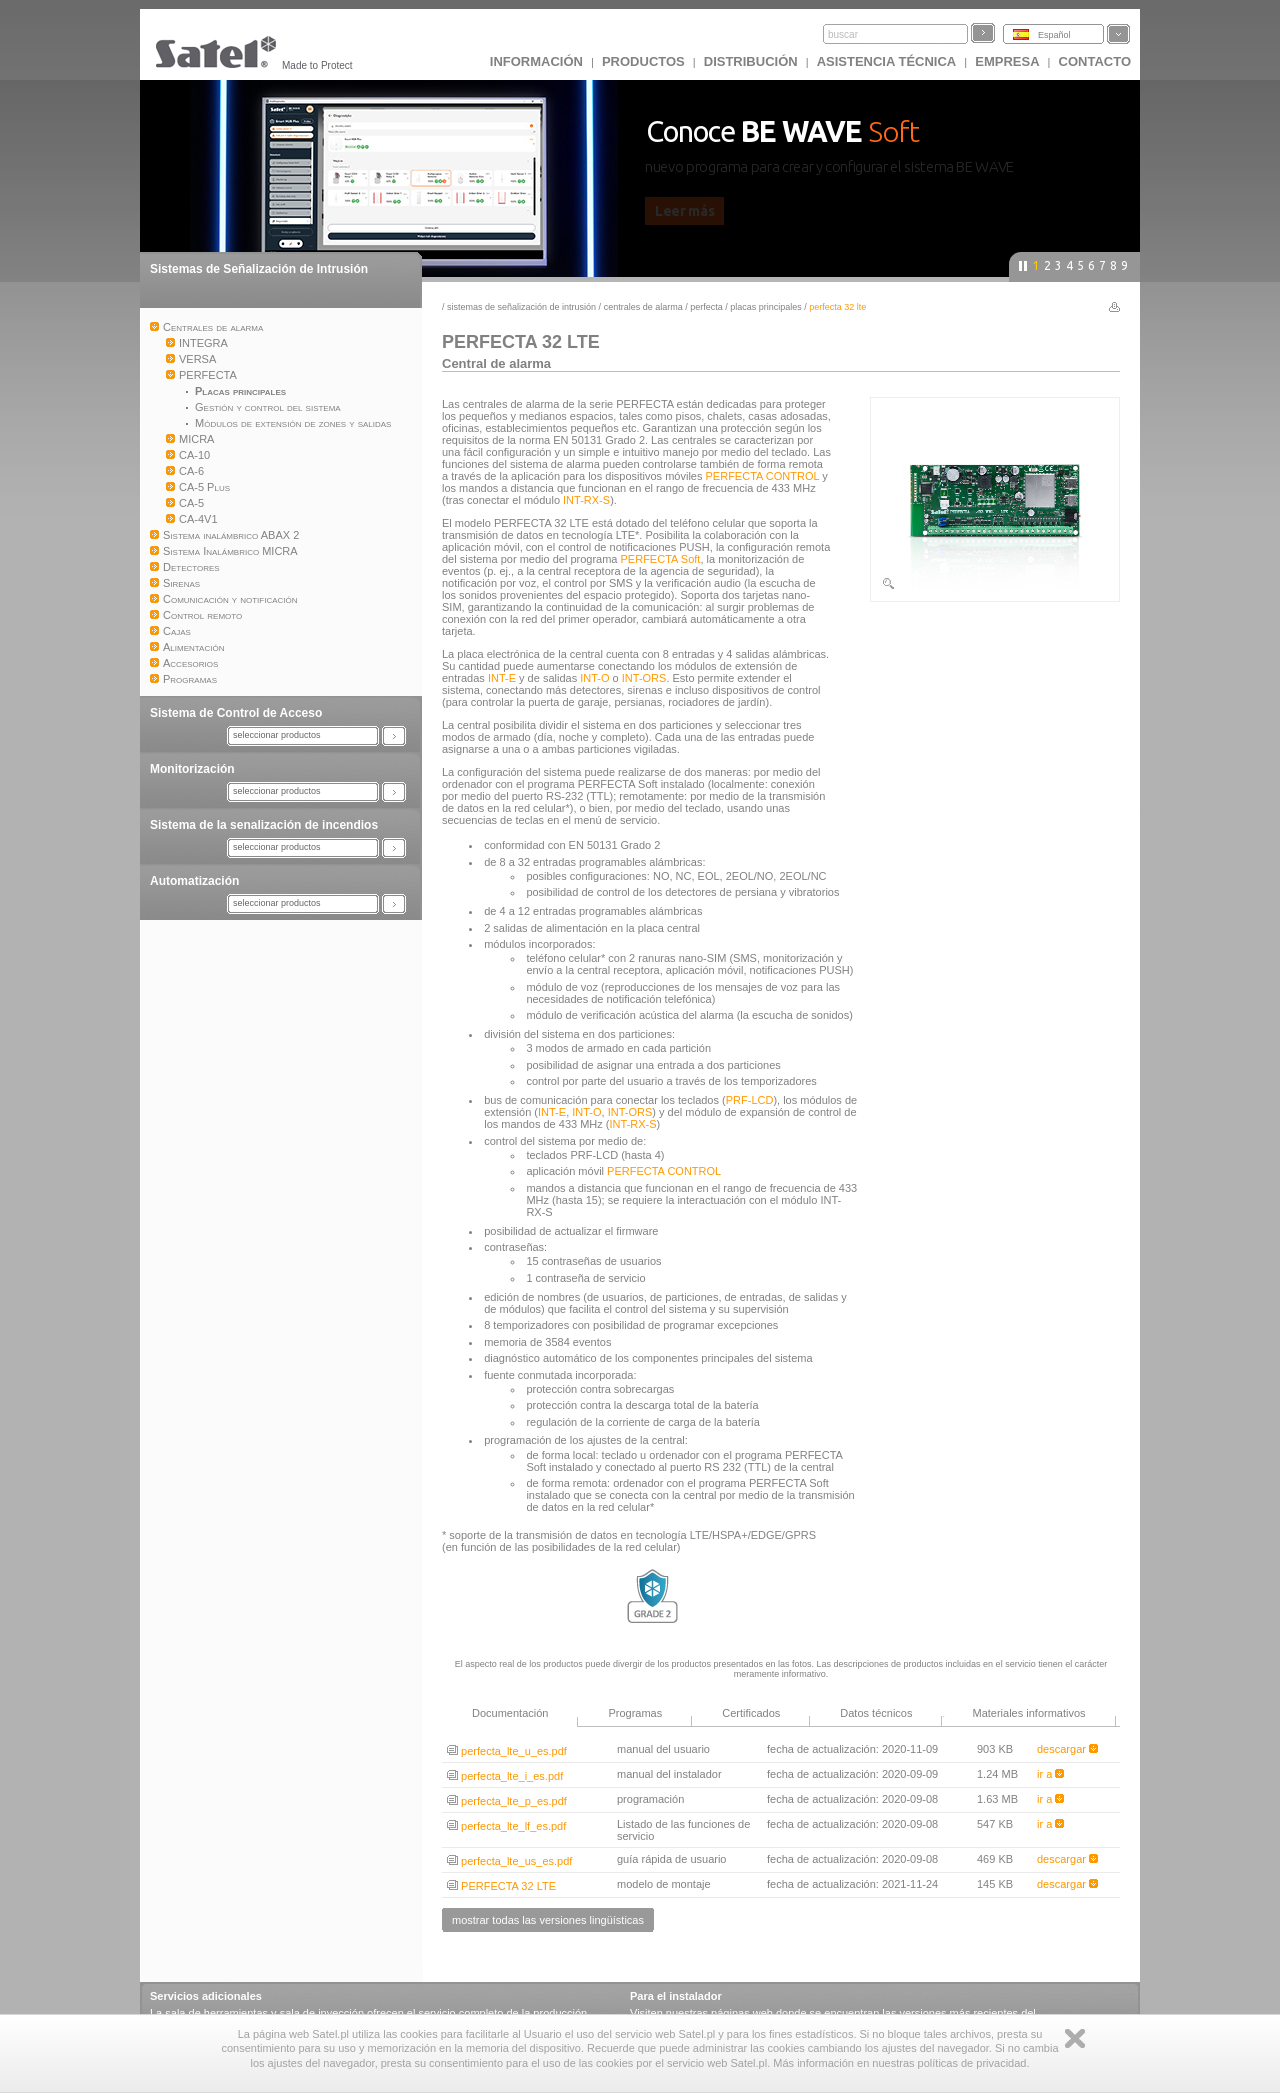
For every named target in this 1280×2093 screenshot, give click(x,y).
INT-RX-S (586, 500)
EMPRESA (1007, 61)
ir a (1050, 1774)
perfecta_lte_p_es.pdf (507, 1801)
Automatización (194, 881)
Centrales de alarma (643, 307)
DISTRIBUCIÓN (751, 61)
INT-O (594, 678)
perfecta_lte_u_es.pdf (507, 1751)
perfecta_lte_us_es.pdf (509, 1861)
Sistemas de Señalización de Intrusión (259, 269)
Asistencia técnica (887, 61)
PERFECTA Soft (661, 559)
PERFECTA (706, 307)
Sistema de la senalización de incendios (264, 825)
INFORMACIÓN (536, 61)
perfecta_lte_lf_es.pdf (506, 1826)
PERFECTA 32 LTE (501, 1886)
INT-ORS (644, 678)
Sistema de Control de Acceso (236, 713)
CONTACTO (1095, 61)
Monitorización (192, 769)
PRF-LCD (750, 1100)
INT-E (502, 678)
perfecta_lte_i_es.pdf (505, 1776)
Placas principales (767, 307)
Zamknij (1075, 2038)
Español (1054, 35)
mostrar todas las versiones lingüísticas (548, 1920)
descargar (1067, 1749)
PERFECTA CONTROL (763, 476)
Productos (643, 61)
